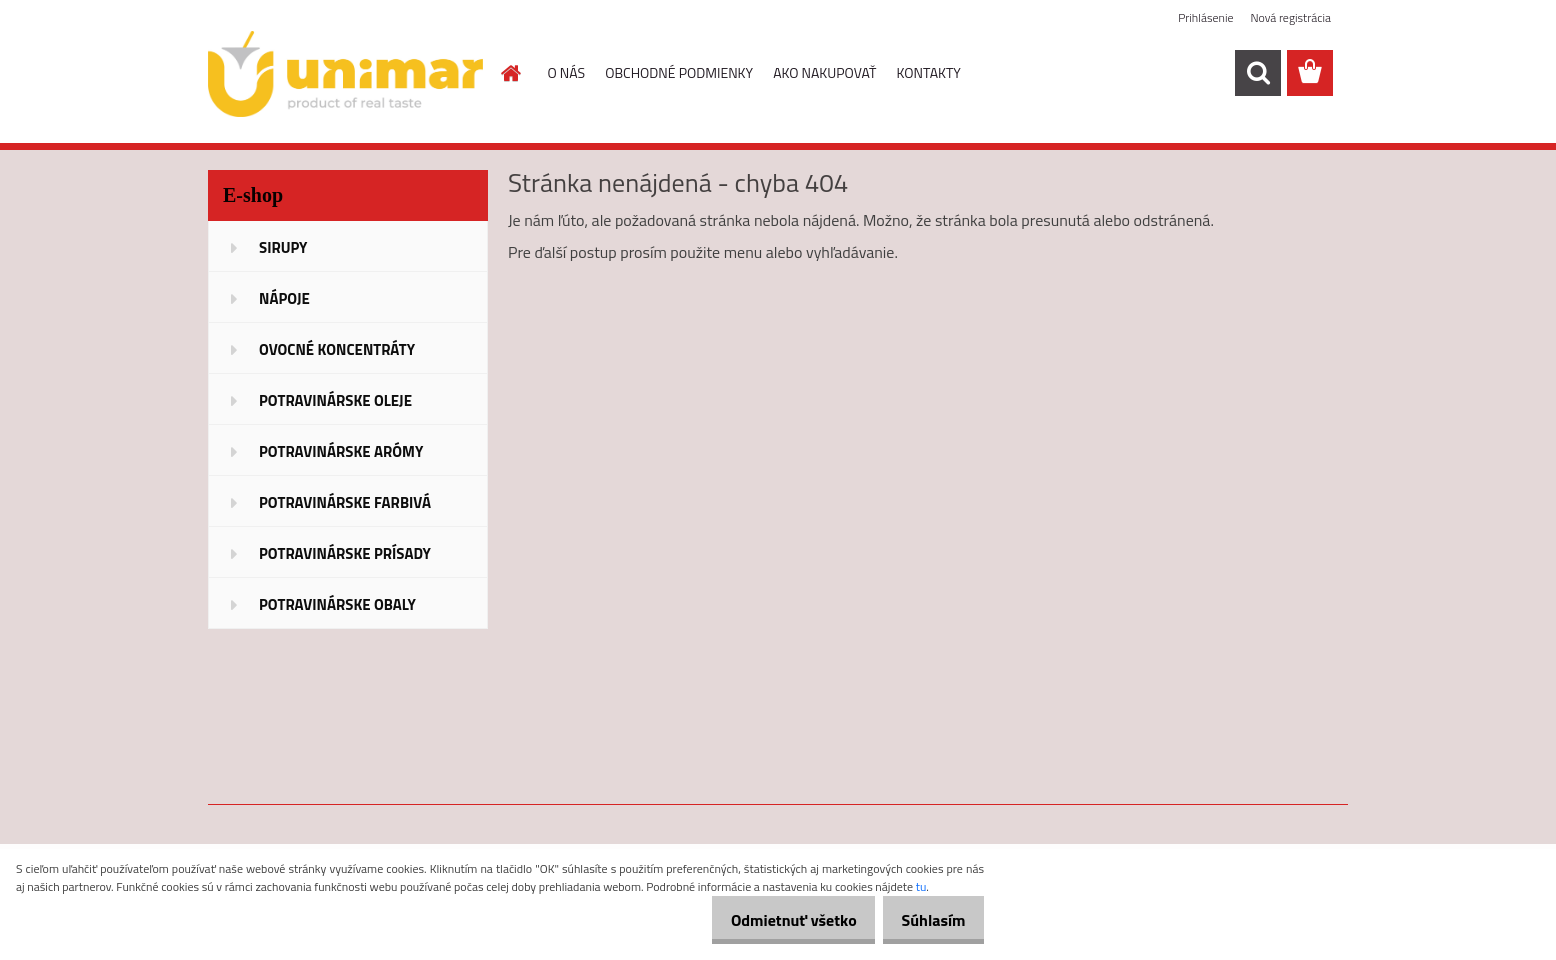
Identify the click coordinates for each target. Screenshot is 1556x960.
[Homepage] (510, 73)
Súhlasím (927, 920)
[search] (1258, 73)
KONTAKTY (929, 72)
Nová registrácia (1290, 17)
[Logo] (345, 74)
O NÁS (567, 72)
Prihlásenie (1205, 17)
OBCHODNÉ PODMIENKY (679, 72)
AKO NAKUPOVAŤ (824, 72)
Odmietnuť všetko (774, 920)
